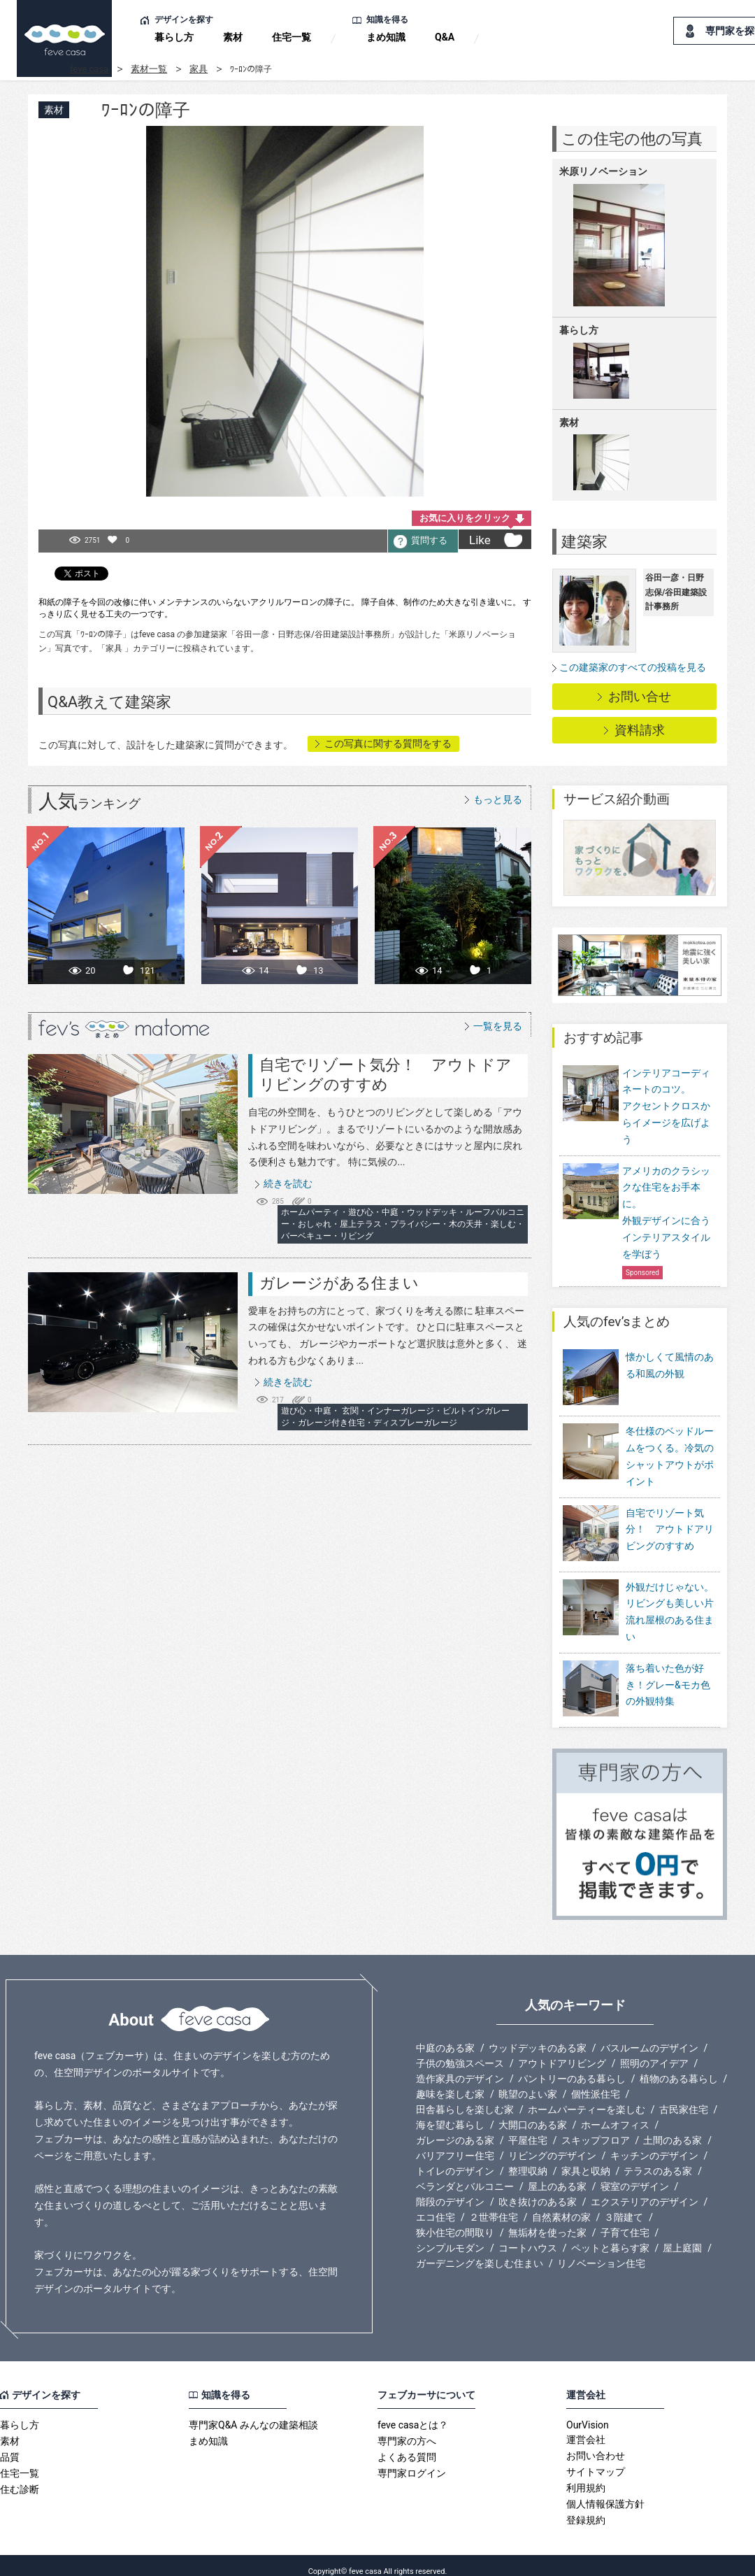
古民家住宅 (683, 2097)
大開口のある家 (532, 2113)
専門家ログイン (412, 2461)
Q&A (444, 37)
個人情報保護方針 (605, 2492)
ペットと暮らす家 (610, 2236)
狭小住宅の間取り (455, 2220)
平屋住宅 (527, 2128)
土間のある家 (672, 2128)
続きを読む (288, 1183)
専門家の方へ (407, 2429)
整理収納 (527, 2159)
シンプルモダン (450, 2236)
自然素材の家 (561, 2205)
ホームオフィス (615, 2113)
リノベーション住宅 (601, 2251)
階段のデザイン (450, 2190)
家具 (198, 69)
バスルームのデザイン (649, 2036)
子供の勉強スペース (460, 2051)
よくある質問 (407, 2445)
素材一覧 (149, 69)
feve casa (89, 69)
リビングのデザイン (552, 2143)
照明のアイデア (654, 2051)
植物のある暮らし (679, 2066)
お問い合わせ (595, 2443)
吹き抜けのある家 (537, 2190)
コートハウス (527, 2236)
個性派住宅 (595, 2082)
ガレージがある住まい (339, 1283)
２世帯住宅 (493, 2205)
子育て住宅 (625, 2220)
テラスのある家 (658, 2159)
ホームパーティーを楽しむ (586, 2097)
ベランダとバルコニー (465, 2174)
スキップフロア (595, 2128)
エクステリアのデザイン (644, 2190)
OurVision (587, 2413)
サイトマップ (595, 2459)
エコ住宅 (435, 2205)
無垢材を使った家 (547, 2220)
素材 (233, 37)
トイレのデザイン (455, 2159)
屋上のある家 (557, 2174)
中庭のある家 (445, 2036)
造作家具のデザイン (460, 2066)
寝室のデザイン (635, 2174)
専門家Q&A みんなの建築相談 (253, 2413)
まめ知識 (385, 37)
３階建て (623, 2205)
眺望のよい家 (527, 2082)
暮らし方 (174, 37)
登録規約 (585, 2508)
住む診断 (19, 2477)
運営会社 (585, 2427)
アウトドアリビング (562, 2051)
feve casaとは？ (413, 2413)
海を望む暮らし (450, 2113)
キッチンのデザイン (654, 2143)
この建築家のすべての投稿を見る (632, 667)
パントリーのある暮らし (572, 2066)
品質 (10, 2445)
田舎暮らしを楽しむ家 (465, 2097)
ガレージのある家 (455, 2128)
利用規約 (585, 2476)
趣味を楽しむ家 (450, 2082)
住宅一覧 (291, 37)
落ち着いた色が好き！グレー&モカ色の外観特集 (668, 1682)
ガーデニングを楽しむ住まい (479, 2251)
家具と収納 (585, 2159)
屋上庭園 (682, 2236)
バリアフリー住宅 (455, 2143)
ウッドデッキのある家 (538, 2036)
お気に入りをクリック (464, 518)
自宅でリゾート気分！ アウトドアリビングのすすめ (670, 1536)
